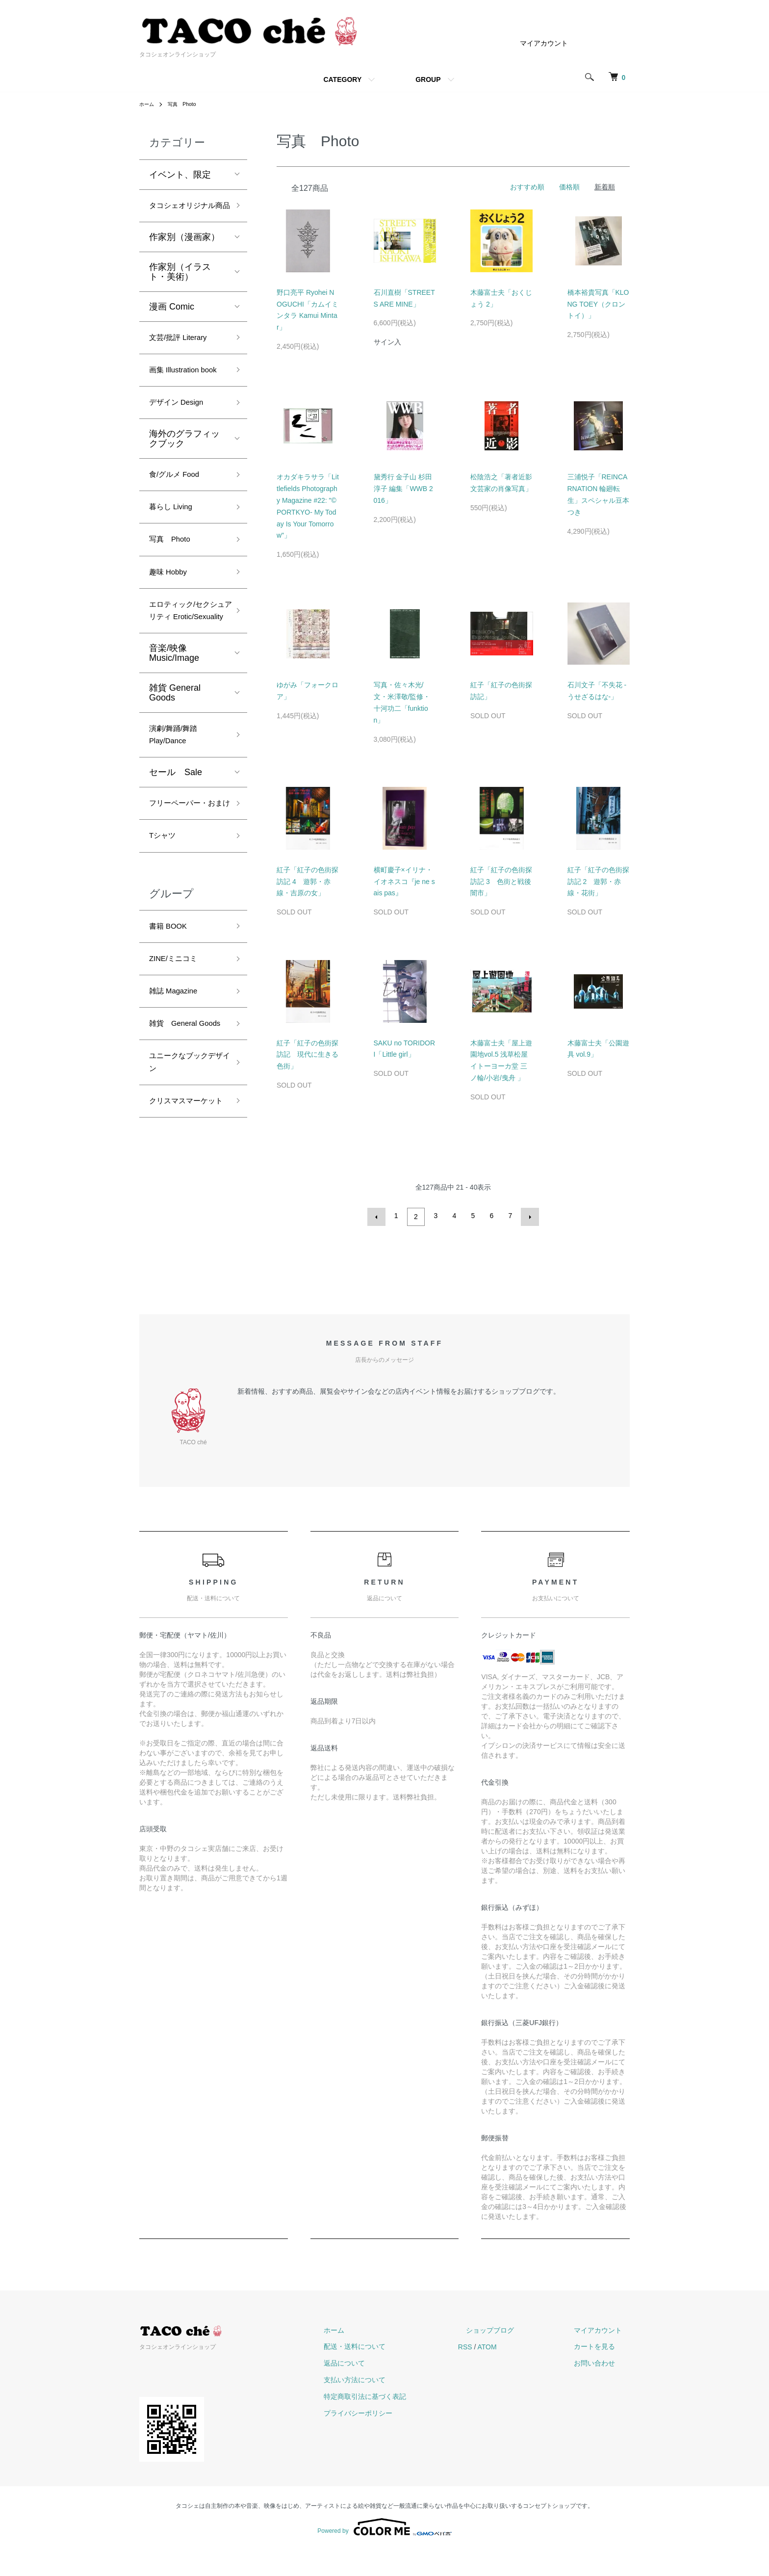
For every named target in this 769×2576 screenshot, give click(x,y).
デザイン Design (181, 442)
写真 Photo (187, 104)
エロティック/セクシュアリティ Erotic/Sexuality (185, 672)
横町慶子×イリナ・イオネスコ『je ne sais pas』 (404, 881)
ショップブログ (513, 2356)
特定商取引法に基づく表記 (404, 2422)
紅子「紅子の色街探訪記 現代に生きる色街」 (307, 1054)
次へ (528, 1215)
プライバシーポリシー (397, 2439)
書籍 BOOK (172, 1025)
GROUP (427, 79)
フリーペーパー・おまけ (184, 889)
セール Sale (175, 849)
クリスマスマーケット (184, 1238)
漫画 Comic (171, 324)
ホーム (148, 104)
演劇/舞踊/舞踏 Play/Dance (178, 809)
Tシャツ (165, 932)
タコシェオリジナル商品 (184, 214)
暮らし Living (175, 552)
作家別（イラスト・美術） (180, 289)
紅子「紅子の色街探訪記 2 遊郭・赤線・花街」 (598, 881)
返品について (383, 2389)
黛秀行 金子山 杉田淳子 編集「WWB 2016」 (403, 488)
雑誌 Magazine (178, 1095)
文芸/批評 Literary (184, 357)
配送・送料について (394, 2372)
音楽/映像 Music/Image (174, 724)
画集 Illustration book (179, 399)
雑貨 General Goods (175, 764)
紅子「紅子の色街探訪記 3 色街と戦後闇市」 (501, 881)
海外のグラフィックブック (184, 479)
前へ (378, 1215)
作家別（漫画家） (184, 255)
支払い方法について (394, 2405)
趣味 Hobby (172, 622)
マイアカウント (544, 43)
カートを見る (602, 2372)
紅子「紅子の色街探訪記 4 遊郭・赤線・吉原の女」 (307, 881)
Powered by (384, 2552)
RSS (496, 2372)
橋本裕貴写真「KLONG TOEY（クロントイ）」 (598, 304)
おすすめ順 (527, 187)
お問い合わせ (602, 2389)
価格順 (569, 187)
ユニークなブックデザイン (184, 1188)
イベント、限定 (180, 175)
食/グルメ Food (179, 516)
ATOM (518, 2372)
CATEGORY (342, 79)
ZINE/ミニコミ (178, 1060)
